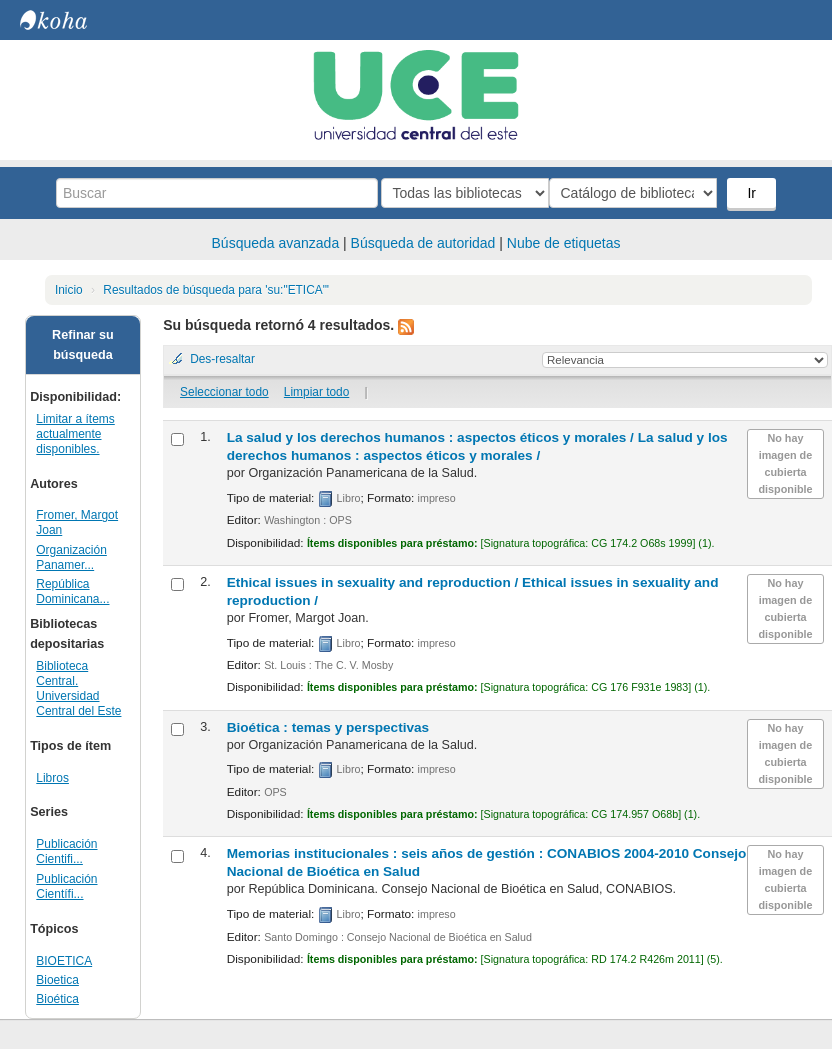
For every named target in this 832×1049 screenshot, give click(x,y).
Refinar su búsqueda (83, 345)
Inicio (69, 290)
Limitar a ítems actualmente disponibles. (75, 434)
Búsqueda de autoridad (423, 243)
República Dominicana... (72, 591)
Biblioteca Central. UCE (70, 20)
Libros (52, 778)
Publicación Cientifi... (66, 851)
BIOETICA (64, 961)
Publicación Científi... (66, 886)
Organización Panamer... (71, 557)
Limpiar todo (316, 392)
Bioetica (57, 980)
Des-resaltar (222, 359)
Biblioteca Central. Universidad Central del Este (78, 688)
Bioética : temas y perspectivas (328, 727)
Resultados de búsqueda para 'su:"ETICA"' (216, 290)
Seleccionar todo (224, 392)
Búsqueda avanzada (276, 243)
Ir (753, 193)
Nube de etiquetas (564, 243)
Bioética (57, 999)
